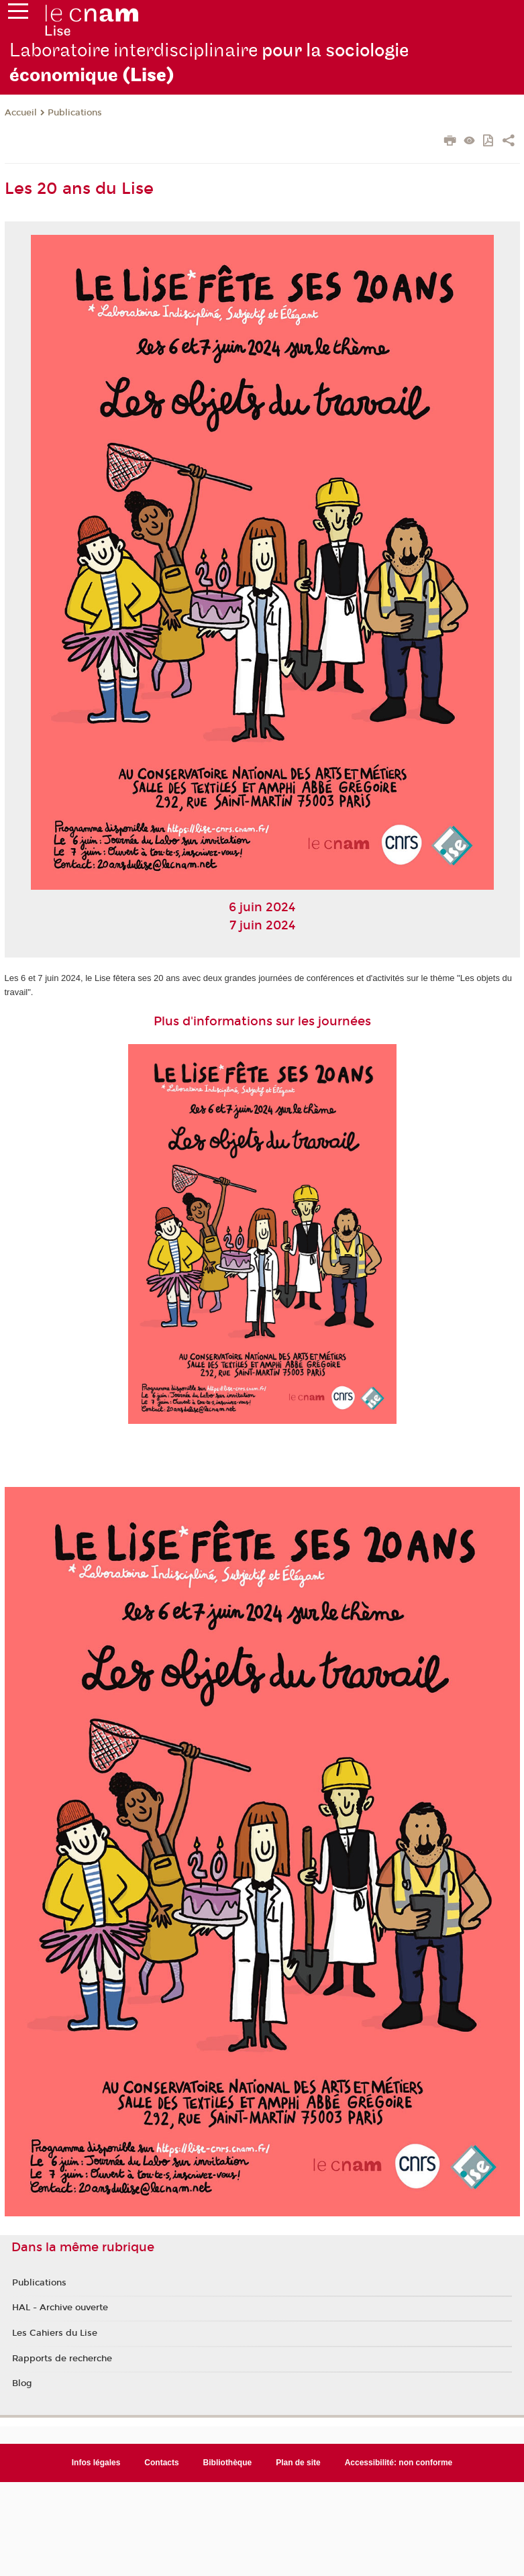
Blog (22, 2383)
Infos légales (96, 2462)
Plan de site (298, 2462)
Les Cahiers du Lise (54, 2333)
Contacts (161, 2462)
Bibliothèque (227, 2462)
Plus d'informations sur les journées (262, 1021)
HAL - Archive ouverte (60, 2307)
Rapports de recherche (62, 2358)
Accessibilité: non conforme (399, 2462)
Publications (75, 112)
